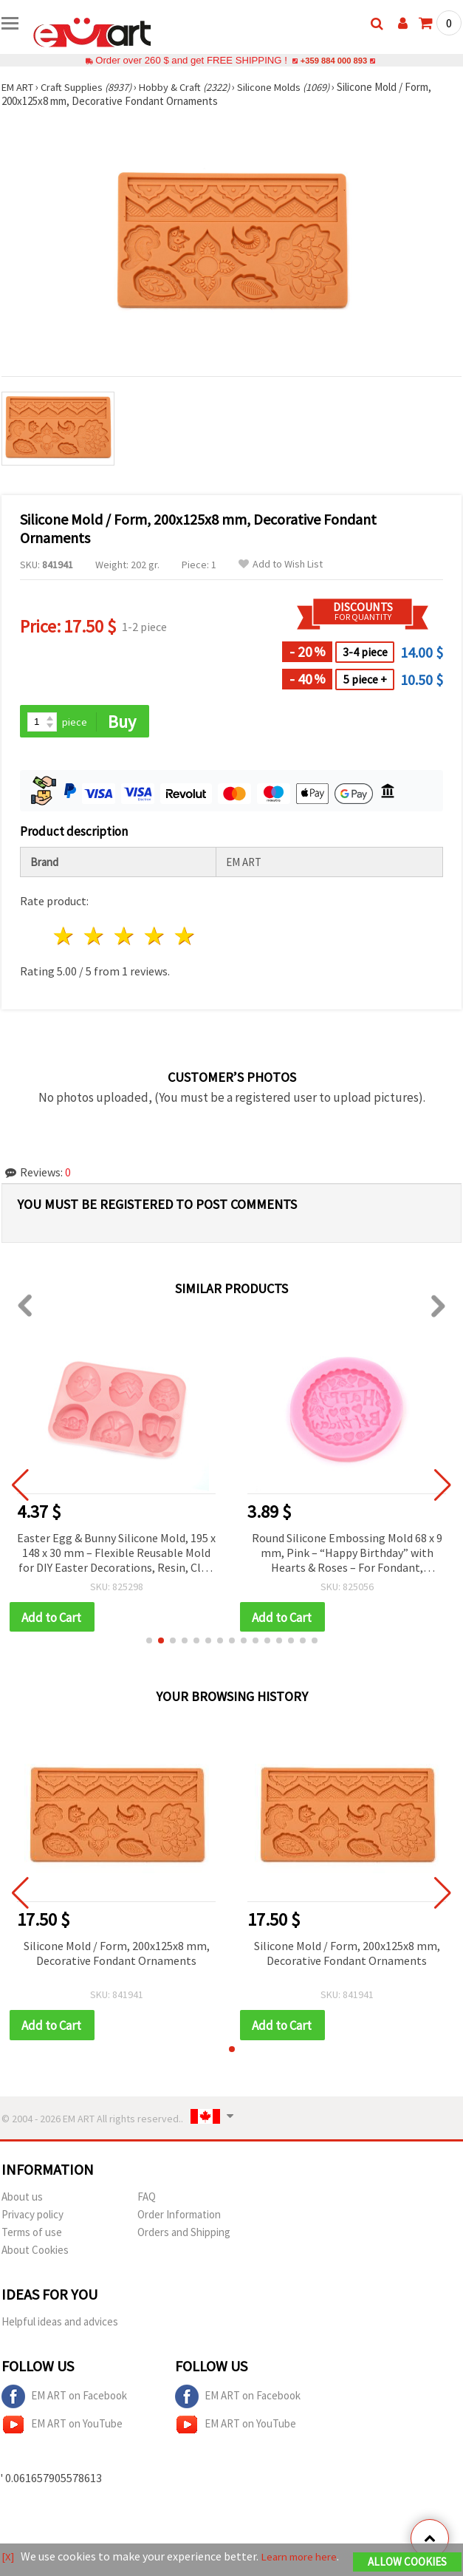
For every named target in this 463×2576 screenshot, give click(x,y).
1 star (64, 937)
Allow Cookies (407, 2556)
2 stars (95, 937)
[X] (8, 2550)
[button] (149, 1643)
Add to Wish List (281, 564)
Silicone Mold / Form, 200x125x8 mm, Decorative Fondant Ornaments (117, 1955)
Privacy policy (32, 2217)
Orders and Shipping (183, 2235)
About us (22, 2199)
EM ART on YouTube (62, 2427)
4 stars (155, 937)
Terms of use (31, 2235)
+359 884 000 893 (334, 60)
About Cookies (35, 2253)
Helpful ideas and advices (59, 2324)
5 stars (185, 937)
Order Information (179, 2217)
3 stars (125, 937)
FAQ (146, 2199)
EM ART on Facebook (64, 2399)
